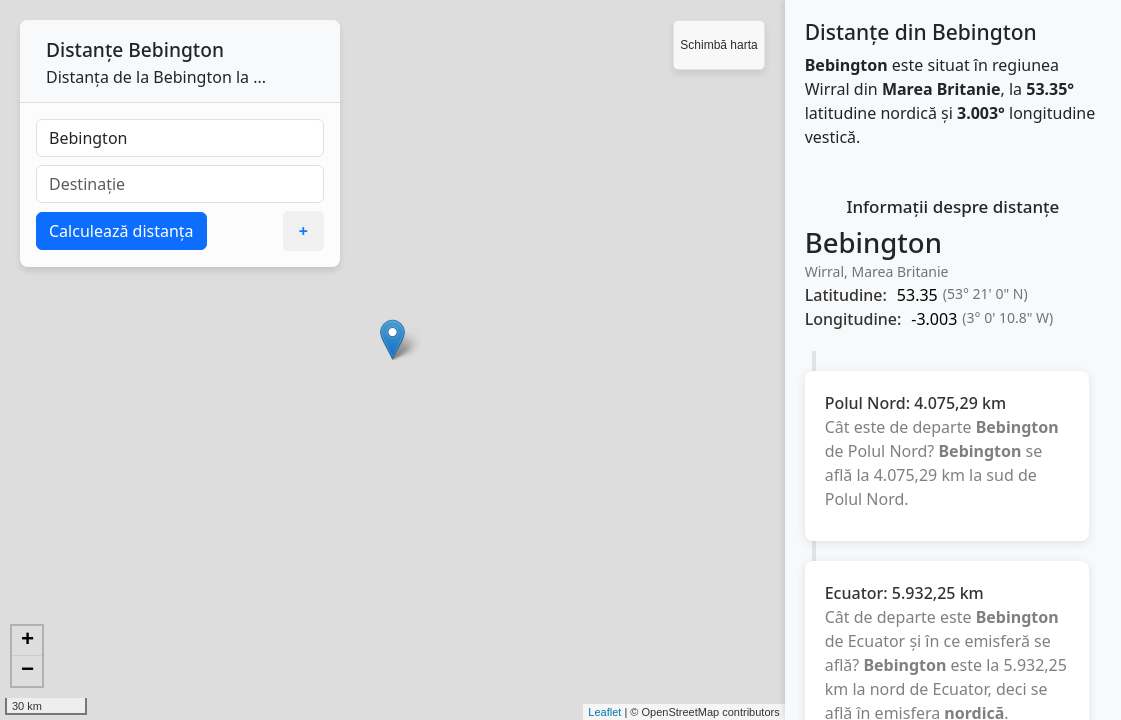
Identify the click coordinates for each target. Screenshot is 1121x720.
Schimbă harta (718, 45)
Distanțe (84, 49)
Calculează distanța (121, 231)
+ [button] (27, 641)
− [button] (27, 671)
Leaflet (604, 712)
